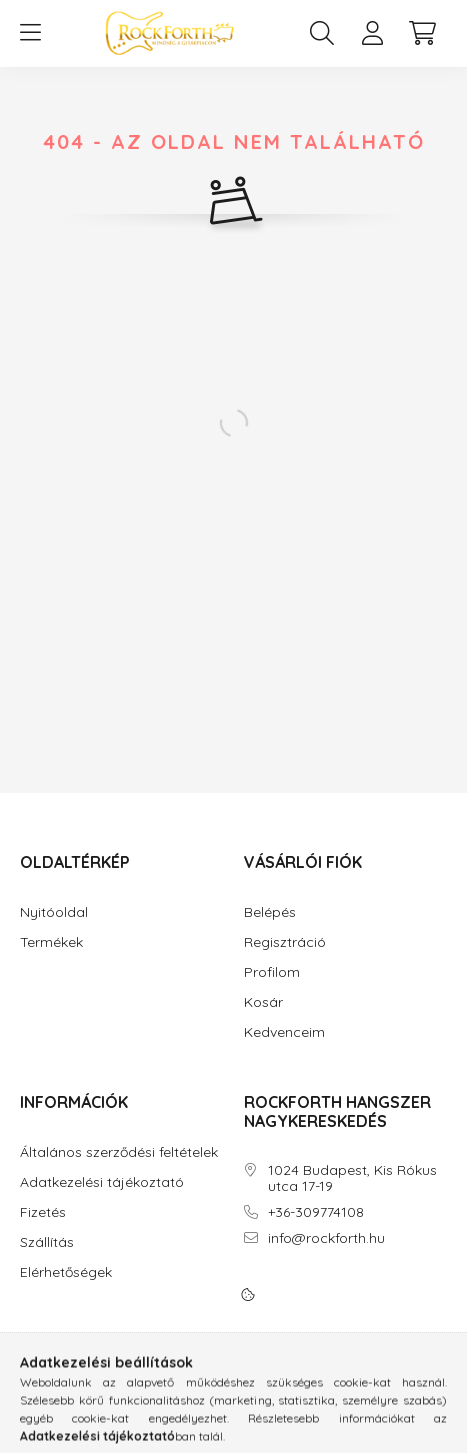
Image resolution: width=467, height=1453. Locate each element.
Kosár (263, 1002)
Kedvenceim (284, 1032)
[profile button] (372, 33)
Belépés (270, 912)
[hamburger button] (30, 33)
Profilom (272, 972)
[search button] (322, 33)
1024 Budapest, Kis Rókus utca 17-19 (352, 1179)
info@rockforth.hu (326, 1238)
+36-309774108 (316, 1212)
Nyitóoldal (54, 912)
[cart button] (422, 33)
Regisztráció (285, 942)
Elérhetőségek (66, 1272)
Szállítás (47, 1242)
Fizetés (43, 1212)
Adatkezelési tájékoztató (102, 1182)
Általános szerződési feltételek (119, 1152)
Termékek (51, 942)
